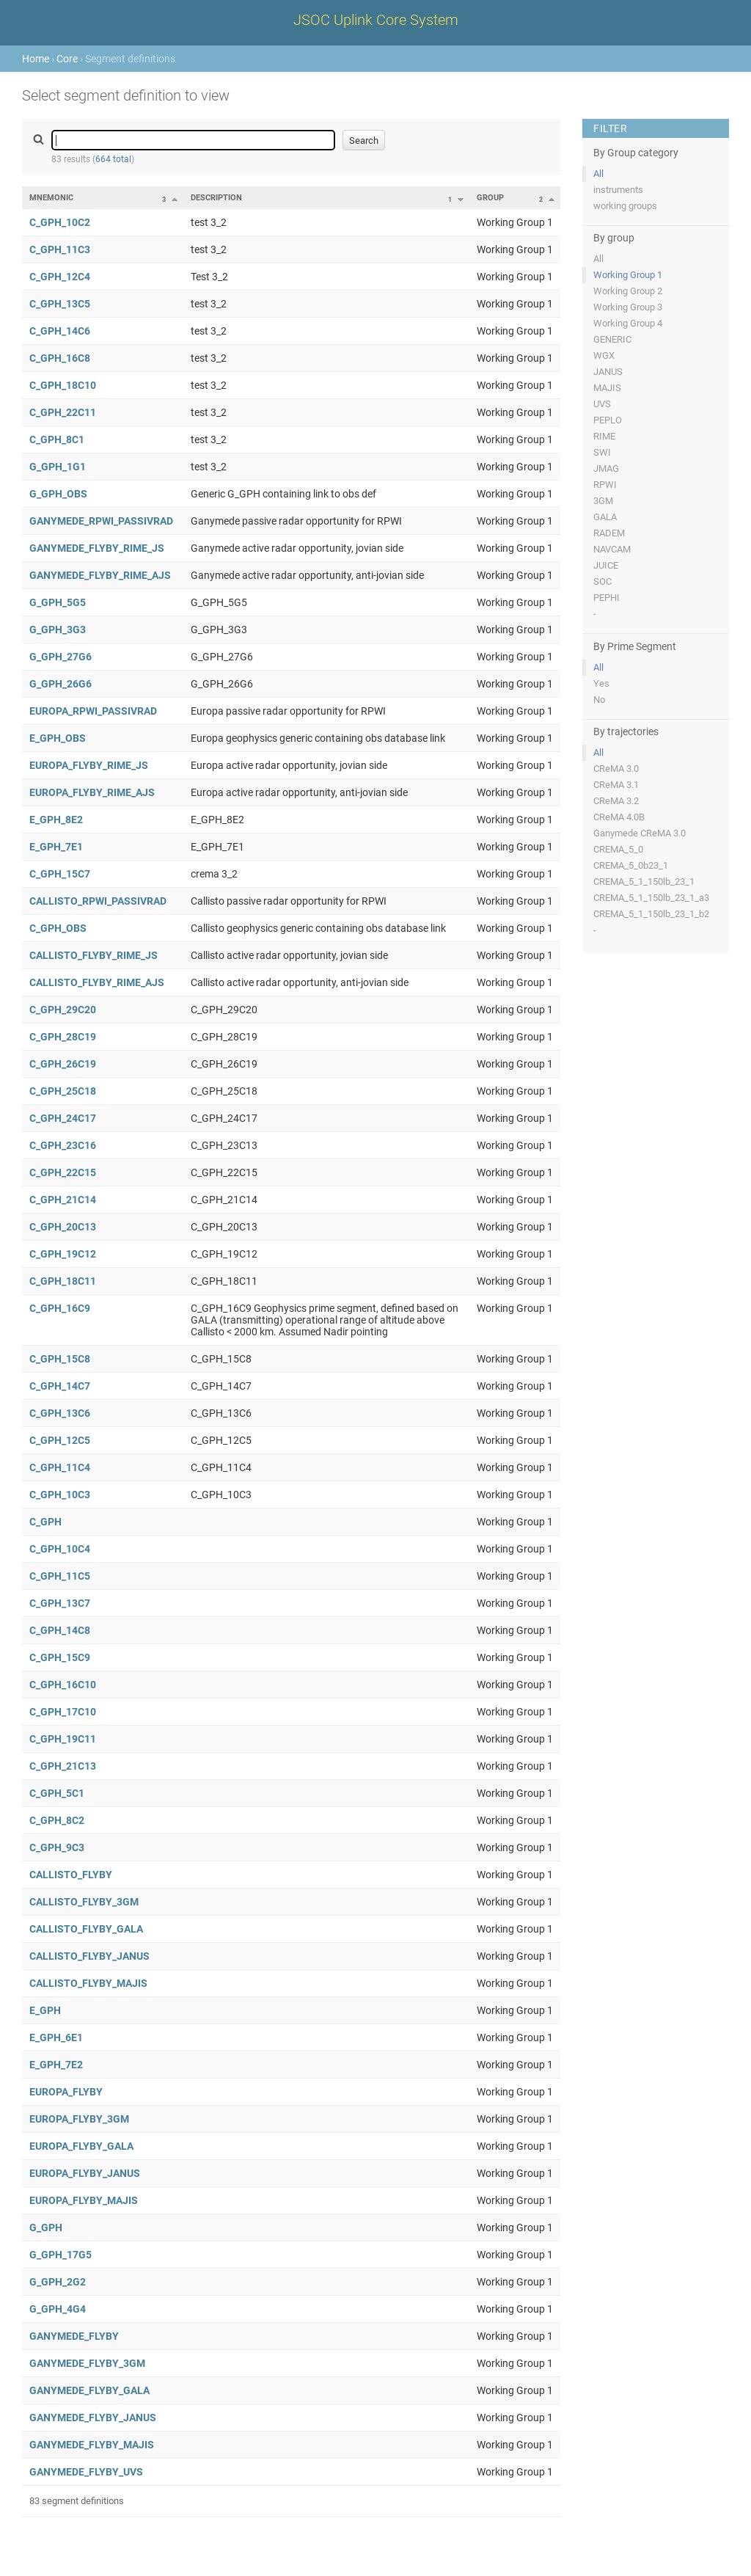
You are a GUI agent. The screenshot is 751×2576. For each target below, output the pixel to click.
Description (216, 197)
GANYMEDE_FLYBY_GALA (89, 2390)
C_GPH (45, 1522)
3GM (603, 500)
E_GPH (45, 2010)
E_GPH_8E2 (56, 819)
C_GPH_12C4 (59, 276)
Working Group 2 (627, 290)
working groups (625, 205)
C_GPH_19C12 (62, 1254)
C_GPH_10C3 (59, 1494)
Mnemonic (51, 197)
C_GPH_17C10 (62, 1712)
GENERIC (612, 339)
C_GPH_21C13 (62, 1766)
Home (35, 59)
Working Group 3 (627, 307)
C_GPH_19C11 (62, 1739)
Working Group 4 (627, 323)
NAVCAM (612, 549)
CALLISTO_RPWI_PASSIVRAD (97, 901)
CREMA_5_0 (618, 849)
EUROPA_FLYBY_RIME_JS (88, 765)
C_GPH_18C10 (62, 385)
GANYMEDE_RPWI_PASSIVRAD (101, 521)
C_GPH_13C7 (59, 1603)
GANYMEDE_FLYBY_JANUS (92, 2417)
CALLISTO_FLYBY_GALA (86, 1929)
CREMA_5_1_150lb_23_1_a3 (651, 897)
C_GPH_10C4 (59, 1549)
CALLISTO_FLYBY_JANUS (89, 1956)
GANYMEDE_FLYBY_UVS (86, 2472)
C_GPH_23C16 (62, 1145)
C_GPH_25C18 (62, 1091)
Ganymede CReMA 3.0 (639, 833)
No (599, 699)
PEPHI (606, 597)
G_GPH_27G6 (60, 657)
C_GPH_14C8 (59, 1630)
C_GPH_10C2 (59, 222)
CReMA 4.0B (619, 816)
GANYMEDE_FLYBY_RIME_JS (96, 548)
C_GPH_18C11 (62, 1281)
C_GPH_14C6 (59, 331)
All (598, 173)
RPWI (605, 484)
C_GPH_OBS (58, 928)
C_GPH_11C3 (59, 249)
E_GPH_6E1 (56, 2037)
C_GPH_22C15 (62, 1172)
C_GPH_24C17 (62, 1118)
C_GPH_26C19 (62, 1064)
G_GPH (45, 2227)
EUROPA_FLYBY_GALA (81, 2146)
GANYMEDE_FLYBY (74, 2336)
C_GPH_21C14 (62, 1199)
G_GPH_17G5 (60, 2255)
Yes (601, 683)
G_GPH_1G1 (57, 466)
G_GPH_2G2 (57, 2282)
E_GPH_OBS (57, 738)
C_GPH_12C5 (59, 1440)
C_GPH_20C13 (62, 1227)
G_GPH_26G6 (60, 684)
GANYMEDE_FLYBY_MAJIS (91, 2445)
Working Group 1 (627, 274)
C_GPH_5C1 (56, 1793)
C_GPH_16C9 (59, 1308)
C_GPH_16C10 (62, 1684)
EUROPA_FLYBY (66, 2092)
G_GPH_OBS (58, 494)
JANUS (608, 371)
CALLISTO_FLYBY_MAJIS (88, 1983)
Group (490, 197)
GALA (605, 516)
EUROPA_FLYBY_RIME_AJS (92, 792)
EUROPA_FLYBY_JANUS (84, 2173)
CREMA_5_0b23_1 (630, 865)
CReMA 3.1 (616, 784)
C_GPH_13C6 (59, 1413)
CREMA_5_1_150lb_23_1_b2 (651, 913)
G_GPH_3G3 (57, 629)
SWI (602, 452)
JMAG (606, 468)
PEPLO (607, 420)
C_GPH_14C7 (59, 1386)
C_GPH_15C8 (59, 1359)
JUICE (605, 565)
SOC (602, 581)
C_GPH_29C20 (62, 1009)
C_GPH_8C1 (56, 439)
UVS (602, 403)
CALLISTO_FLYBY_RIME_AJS (96, 982)
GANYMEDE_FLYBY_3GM (87, 2363)
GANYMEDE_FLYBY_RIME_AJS (100, 575)
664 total (113, 159)
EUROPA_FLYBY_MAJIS (83, 2200)
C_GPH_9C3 (56, 1847)
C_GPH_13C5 (59, 304)
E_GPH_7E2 (56, 2064)
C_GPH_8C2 (56, 1820)
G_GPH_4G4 (57, 2309)
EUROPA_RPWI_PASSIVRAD (93, 711)
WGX (604, 355)
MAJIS (607, 387)
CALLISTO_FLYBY (70, 1874)
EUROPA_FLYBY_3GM (79, 2119)
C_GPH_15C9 (59, 1657)
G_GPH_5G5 (57, 602)
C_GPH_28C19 (62, 1037)
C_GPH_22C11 (62, 412)
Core (67, 59)
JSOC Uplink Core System (375, 20)
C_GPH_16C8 (59, 358)
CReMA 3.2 (616, 800)
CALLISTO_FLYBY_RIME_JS (93, 955)
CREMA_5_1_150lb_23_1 (644, 881)
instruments (618, 189)
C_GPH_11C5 (59, 1576)
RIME (604, 436)
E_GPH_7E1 (56, 847)
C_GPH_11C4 (59, 1467)
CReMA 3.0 (616, 768)
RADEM (609, 533)
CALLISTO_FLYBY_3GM (84, 1902)
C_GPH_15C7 (59, 874)
